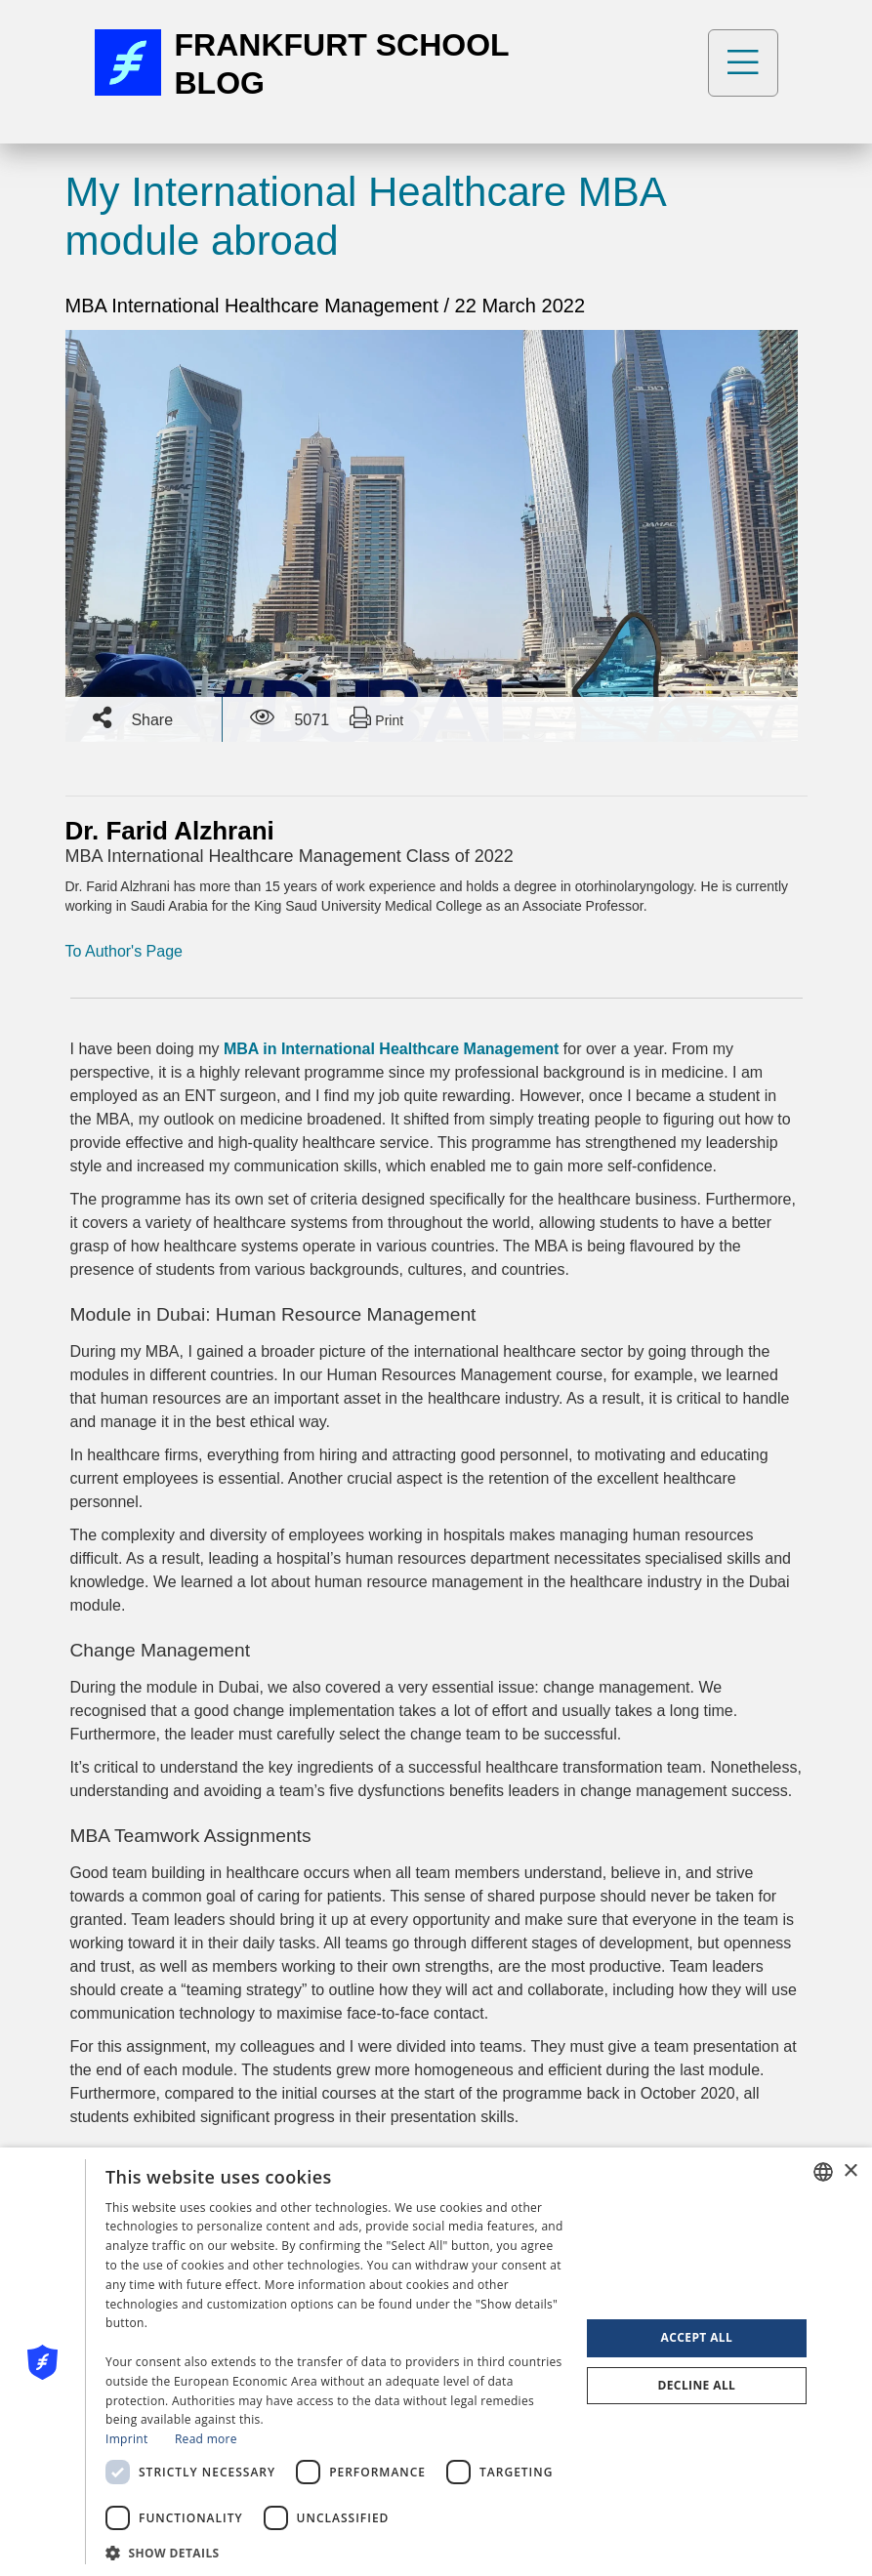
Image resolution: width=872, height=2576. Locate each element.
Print (376, 717)
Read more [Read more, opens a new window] (206, 2439)
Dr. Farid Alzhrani (169, 830)
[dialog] (436, 2361)
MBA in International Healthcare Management (391, 1049)
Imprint (126, 2439)
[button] (335, 2551)
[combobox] (823, 2172)
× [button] (850, 2171)
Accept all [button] (697, 2337)
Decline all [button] (696, 2385)
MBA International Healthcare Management (254, 305)
